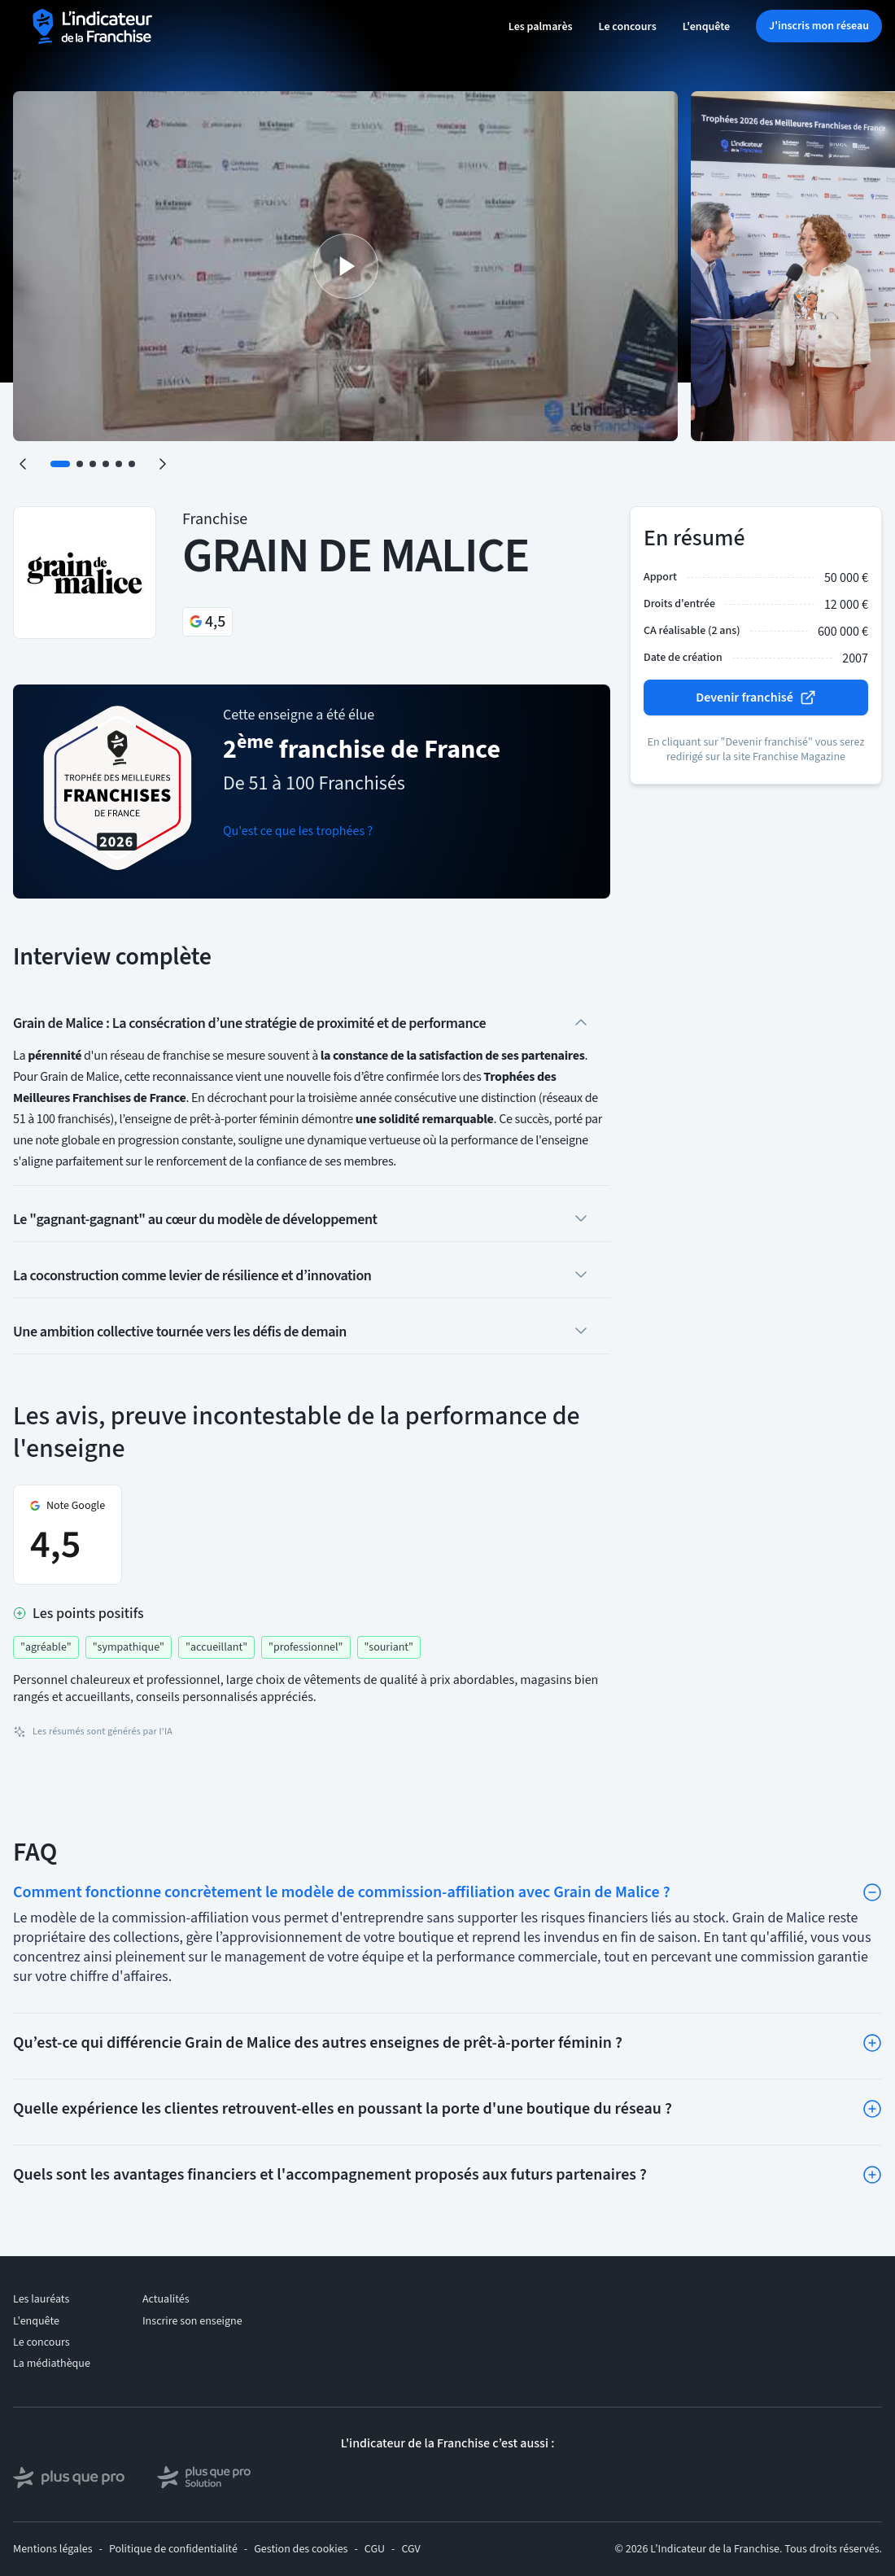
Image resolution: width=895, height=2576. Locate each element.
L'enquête (706, 27)
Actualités (166, 2299)
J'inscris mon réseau (819, 26)
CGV (410, 2549)
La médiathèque (51, 2363)
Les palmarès (541, 27)
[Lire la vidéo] (345, 266)
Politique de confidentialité (173, 2549)
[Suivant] (162, 464)
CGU (375, 2549)
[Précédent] (23, 464)
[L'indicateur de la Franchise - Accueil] (94, 26)
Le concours (628, 27)
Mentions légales (53, 2549)
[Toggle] (872, 1892)
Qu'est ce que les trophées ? (298, 831)
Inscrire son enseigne (192, 2321)
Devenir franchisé (756, 697)
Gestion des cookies (300, 2549)
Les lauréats (41, 2299)
